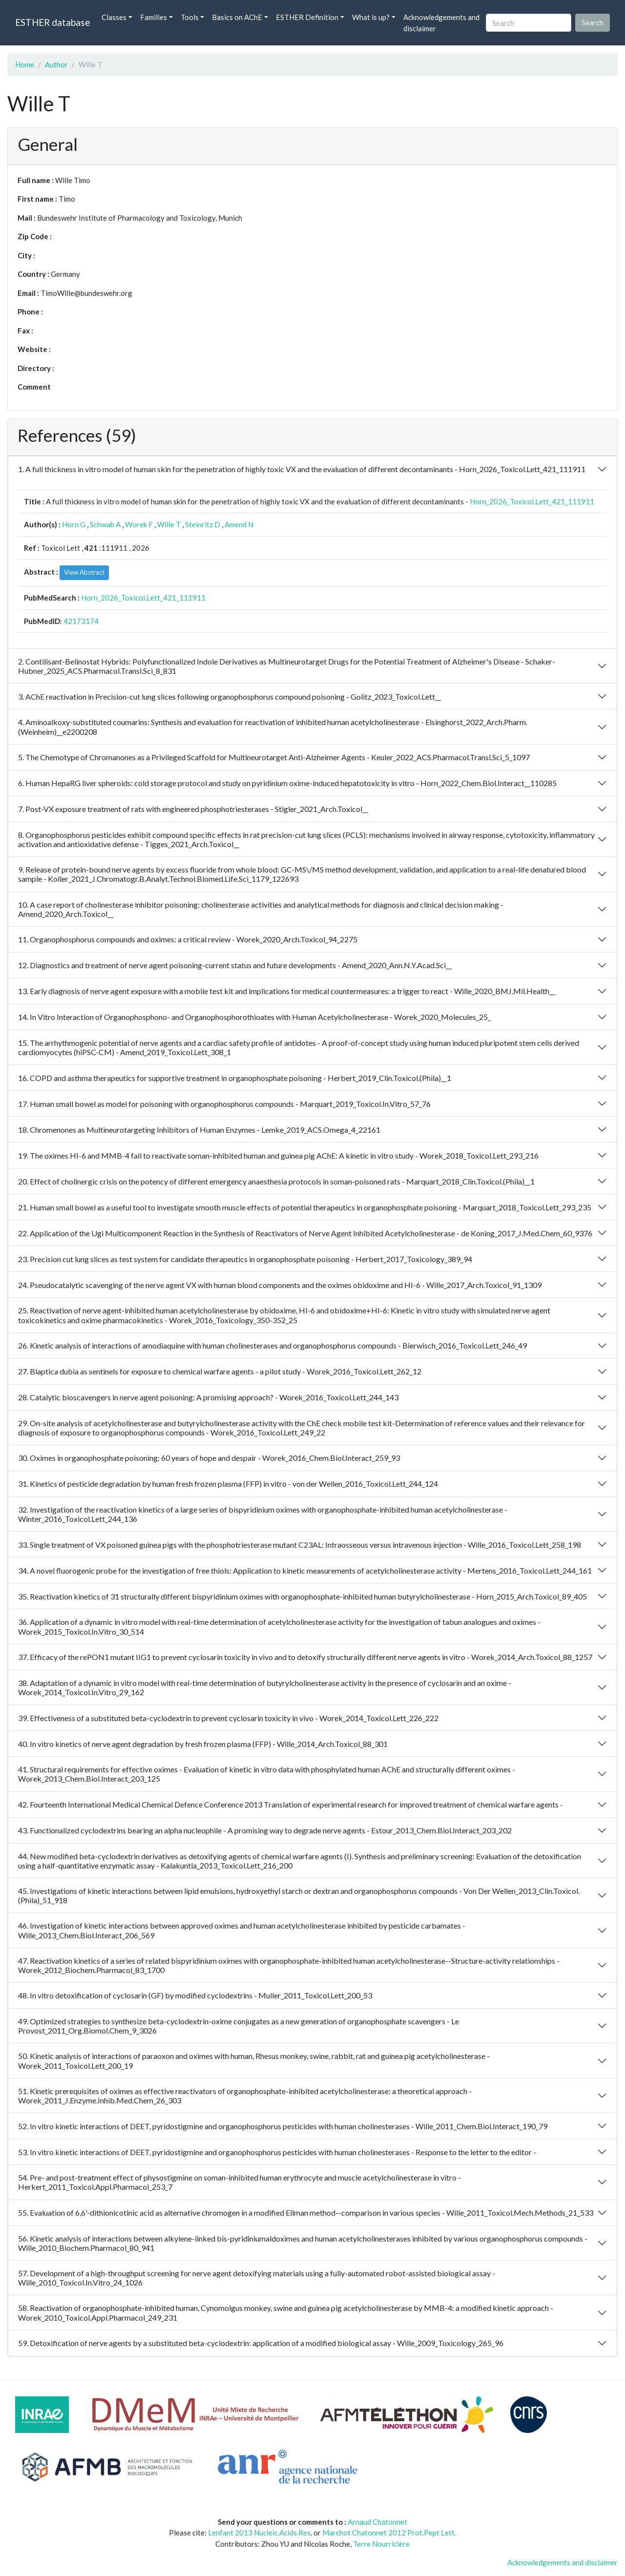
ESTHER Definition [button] (307, 17)
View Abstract (84, 572)
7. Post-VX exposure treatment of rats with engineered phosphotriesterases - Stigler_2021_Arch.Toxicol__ (193, 808)
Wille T (169, 524)
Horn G (73, 524)
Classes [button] (114, 17)
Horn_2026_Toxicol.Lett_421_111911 (532, 501)
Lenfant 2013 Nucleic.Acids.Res (259, 2532)
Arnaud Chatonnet (377, 2521)
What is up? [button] (371, 17)
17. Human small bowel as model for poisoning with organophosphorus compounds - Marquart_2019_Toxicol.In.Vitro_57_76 (224, 1103)
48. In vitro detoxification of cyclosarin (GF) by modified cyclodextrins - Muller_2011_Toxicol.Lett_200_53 (195, 1995)
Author (56, 64)
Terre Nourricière (381, 2543)
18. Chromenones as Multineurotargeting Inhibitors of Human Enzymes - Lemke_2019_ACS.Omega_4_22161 (199, 1129)
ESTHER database (52, 22)
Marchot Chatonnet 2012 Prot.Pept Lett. (389, 2532)
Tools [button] (190, 17)
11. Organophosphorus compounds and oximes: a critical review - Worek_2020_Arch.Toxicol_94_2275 (187, 939)
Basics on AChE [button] (237, 17)
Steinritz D (202, 524)
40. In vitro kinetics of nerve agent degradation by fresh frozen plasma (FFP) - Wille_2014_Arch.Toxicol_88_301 (203, 1743)
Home (24, 64)
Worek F (139, 524)
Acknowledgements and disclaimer (441, 23)
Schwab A (105, 524)
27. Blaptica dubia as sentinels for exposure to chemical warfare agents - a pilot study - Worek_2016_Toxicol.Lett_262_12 (219, 1371)
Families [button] (153, 17)
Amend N (239, 524)
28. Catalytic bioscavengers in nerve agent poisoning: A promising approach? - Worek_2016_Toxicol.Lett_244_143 (208, 1397)
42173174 (81, 621)
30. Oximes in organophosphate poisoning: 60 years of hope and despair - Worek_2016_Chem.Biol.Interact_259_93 (209, 1457)
